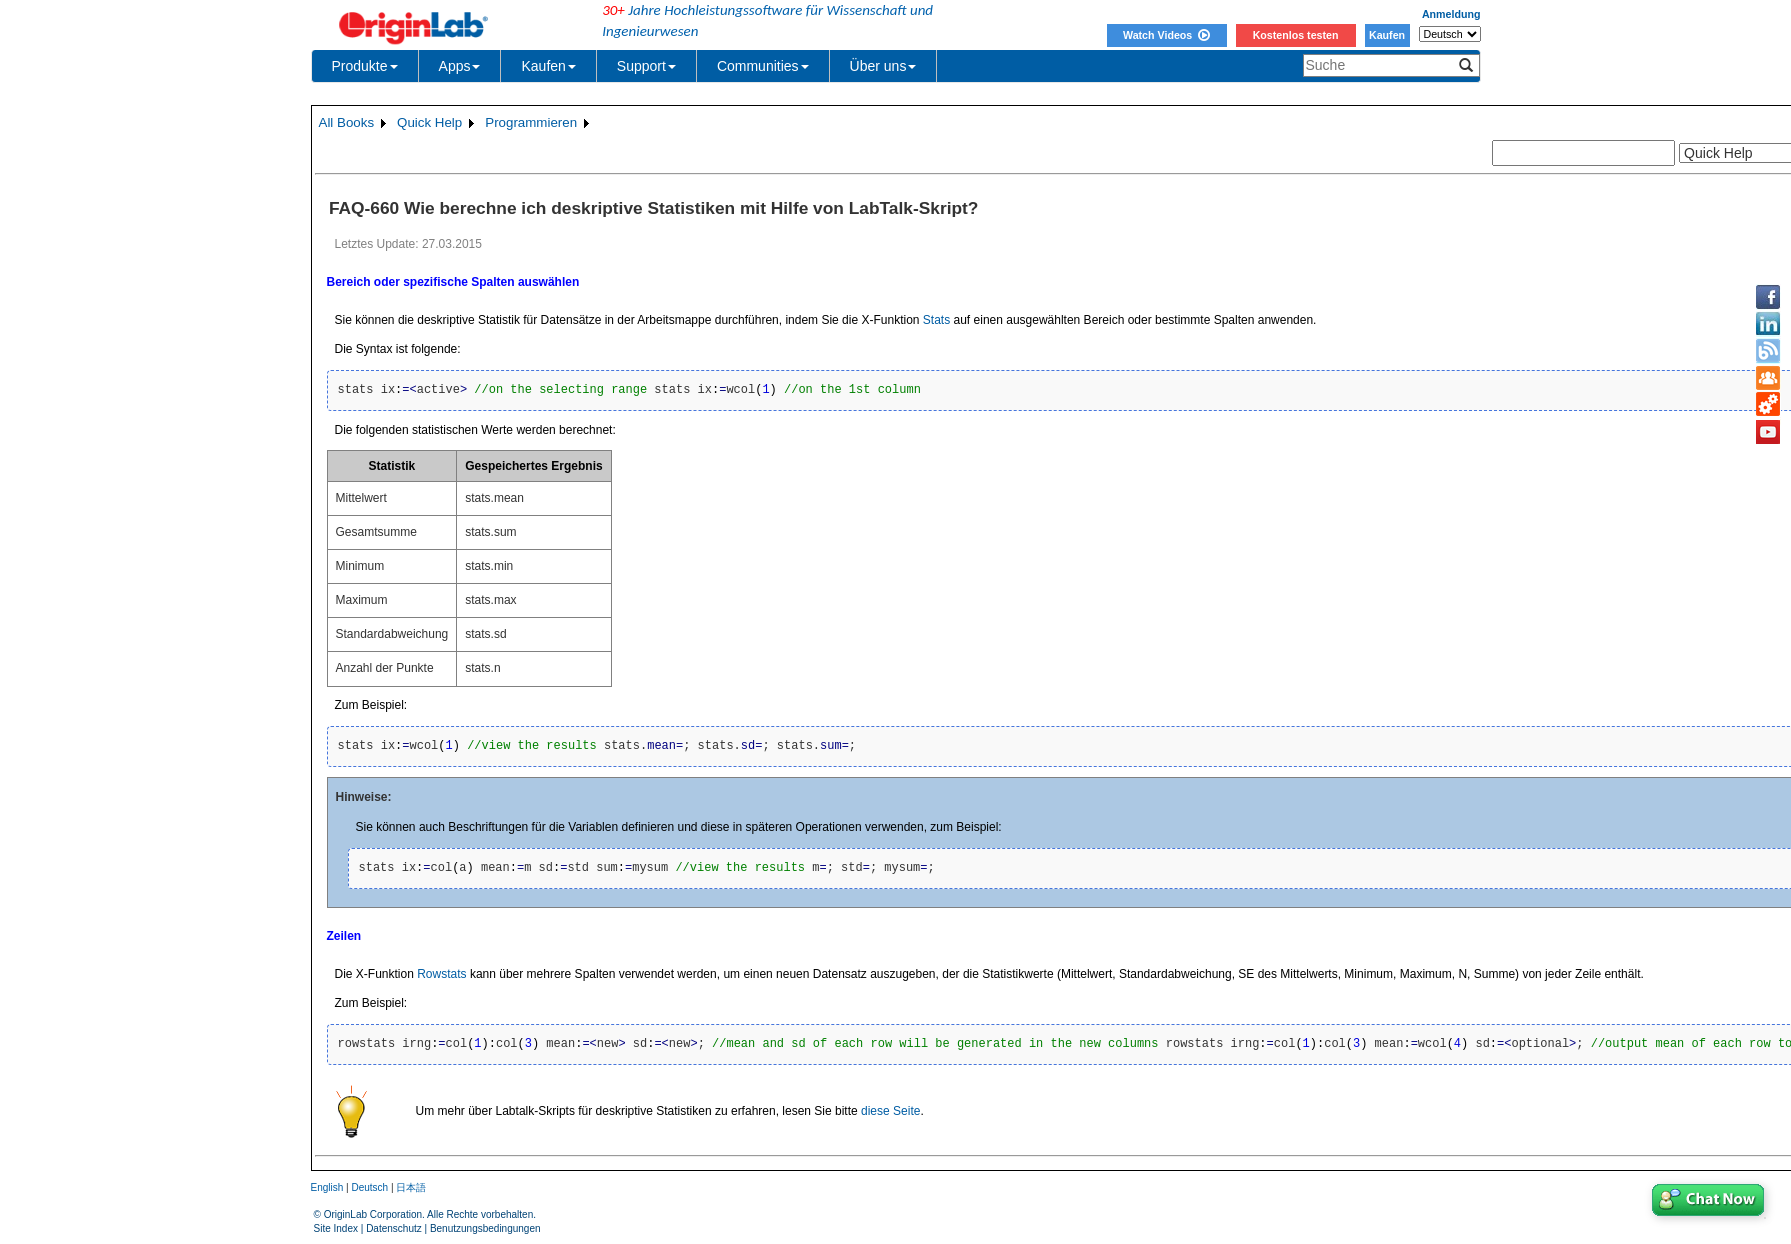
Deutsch (369, 1187)
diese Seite (890, 1111)
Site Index (336, 1228)
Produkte (365, 66)
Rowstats (441, 974)
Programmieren (531, 122)
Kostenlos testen (1296, 35)
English (327, 1187)
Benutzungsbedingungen (485, 1228)
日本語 (411, 1187)
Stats (936, 320)
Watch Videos (1166, 35)
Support (646, 66)
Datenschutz (394, 1228)
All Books (347, 122)
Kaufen (1387, 35)
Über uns (883, 66)
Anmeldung (1451, 14)
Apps (460, 66)
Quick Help (429, 122)
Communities (763, 66)
